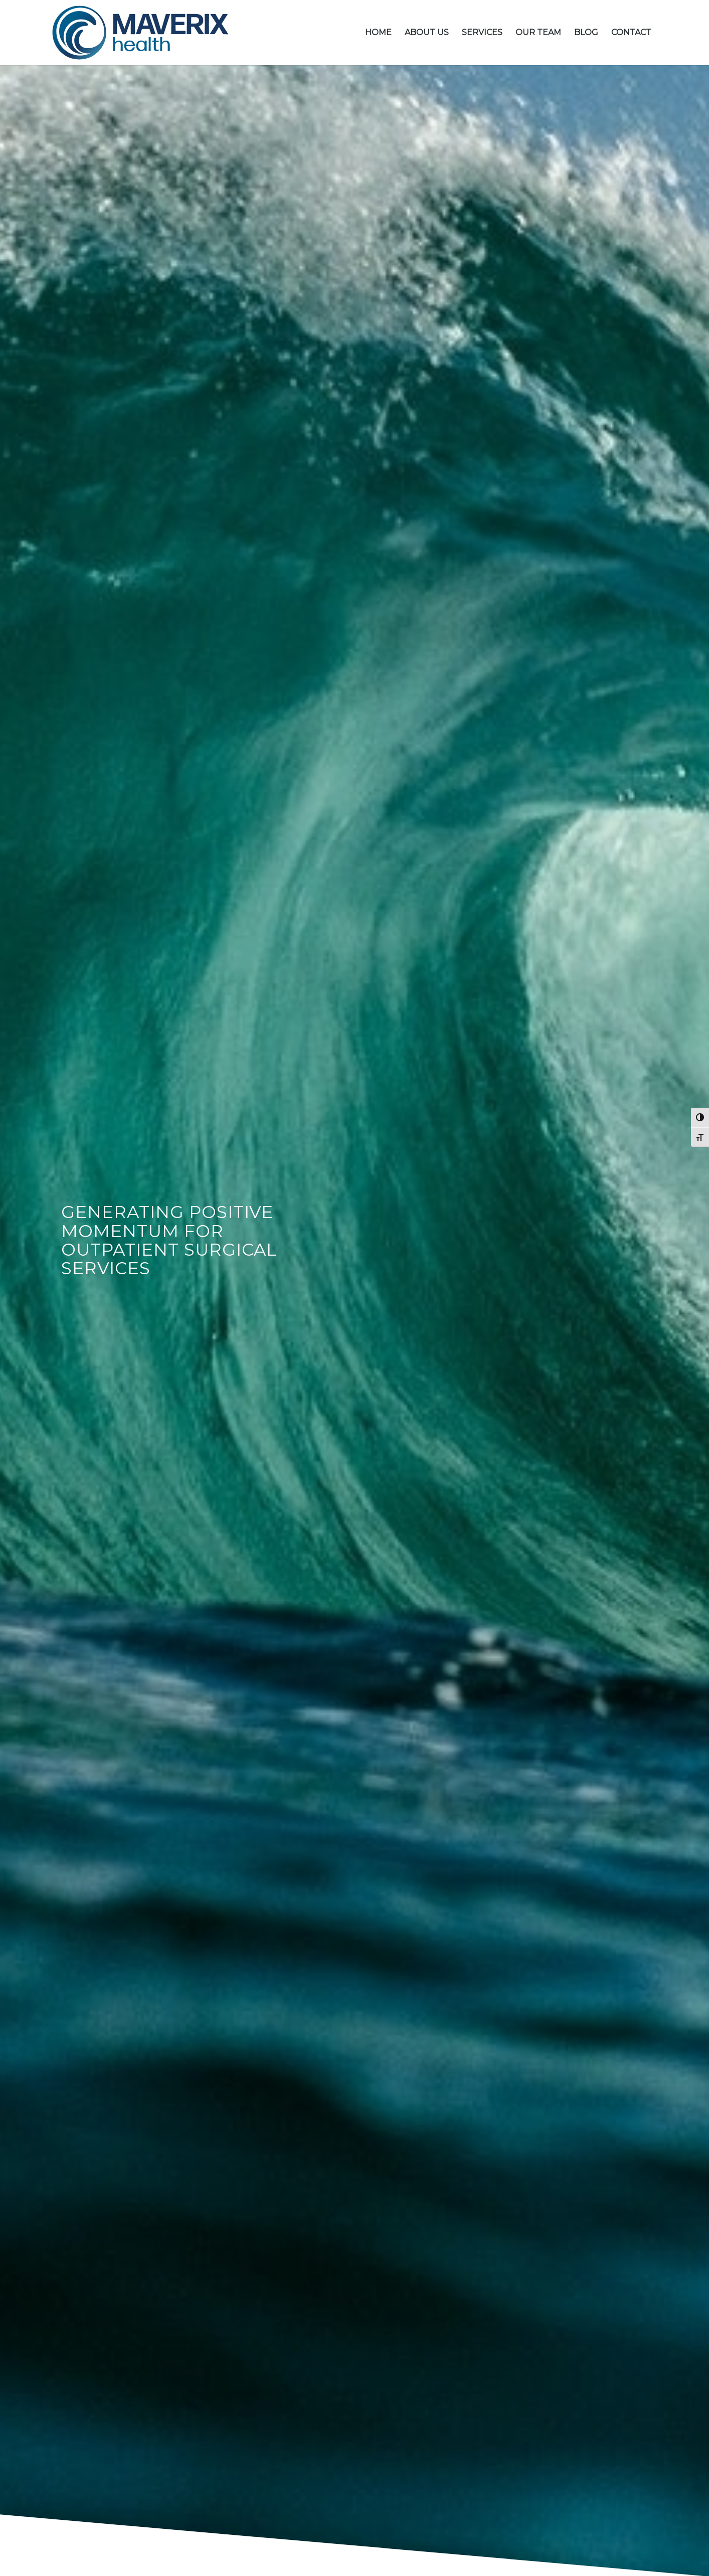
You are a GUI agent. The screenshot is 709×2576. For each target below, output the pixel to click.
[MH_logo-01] (140, 32)
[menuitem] (378, 32)
